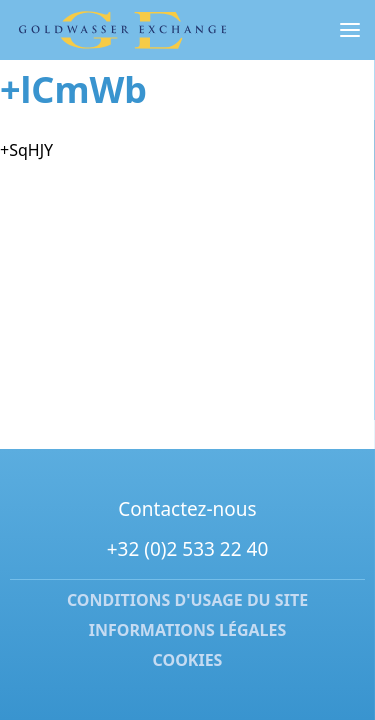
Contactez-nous (187, 509)
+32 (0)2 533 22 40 (188, 549)
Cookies (188, 659)
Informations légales (188, 630)
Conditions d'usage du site (187, 600)
